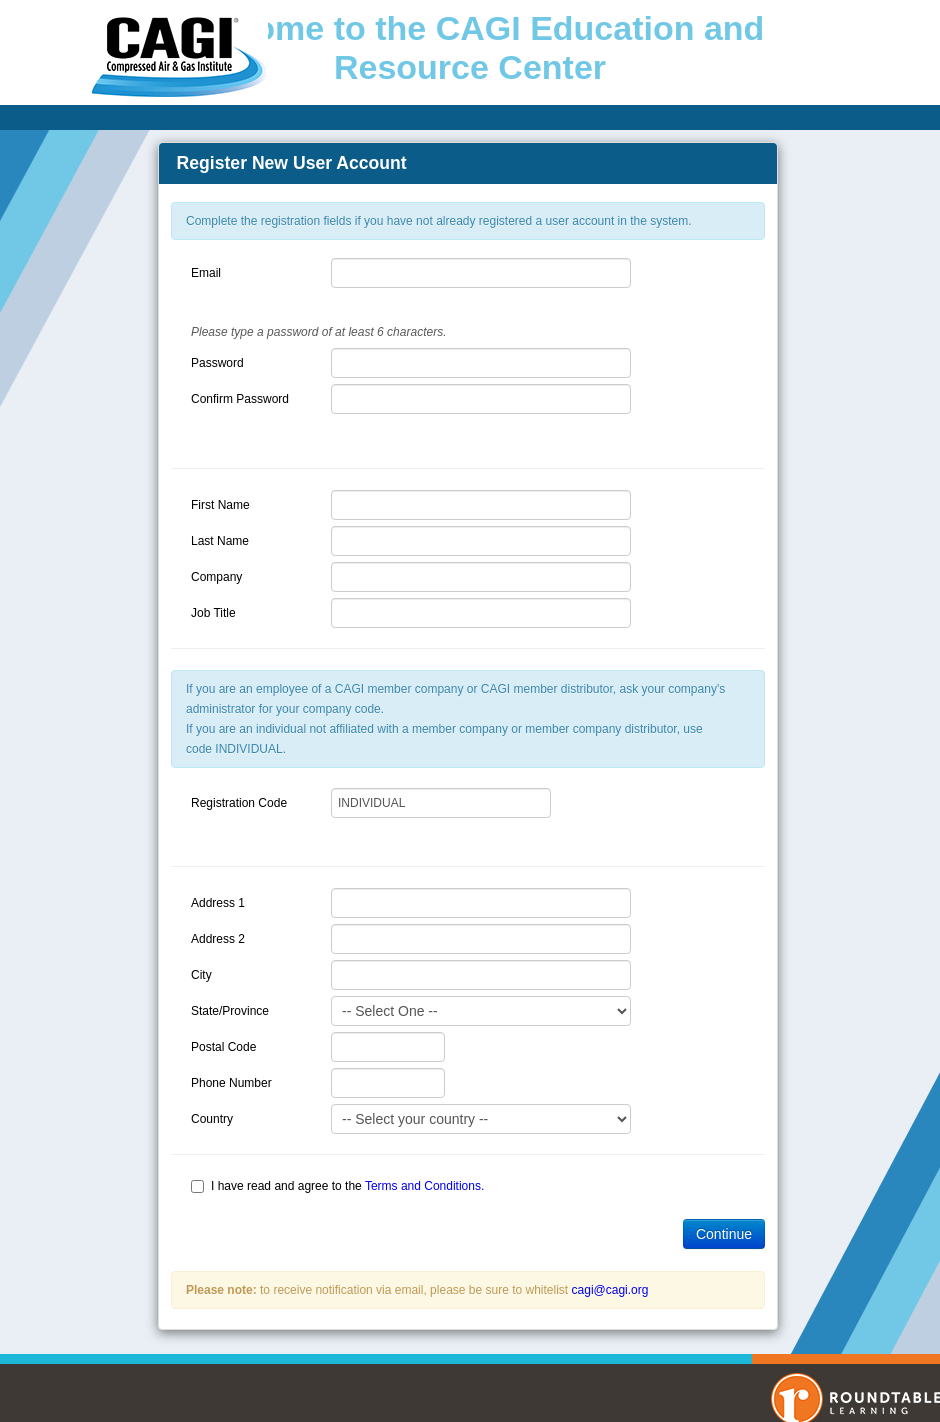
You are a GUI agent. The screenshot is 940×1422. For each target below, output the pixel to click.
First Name (220, 505)
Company (216, 577)
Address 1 (218, 903)
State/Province (230, 1011)
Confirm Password (240, 399)
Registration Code (239, 803)
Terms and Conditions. (424, 1186)
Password (217, 363)
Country (212, 1119)
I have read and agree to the (347, 1186)
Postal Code (223, 1047)
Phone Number (231, 1083)
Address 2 (218, 939)
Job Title (213, 613)
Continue (724, 1234)
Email (206, 273)
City (201, 975)
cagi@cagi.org (610, 1290)
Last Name (220, 541)
